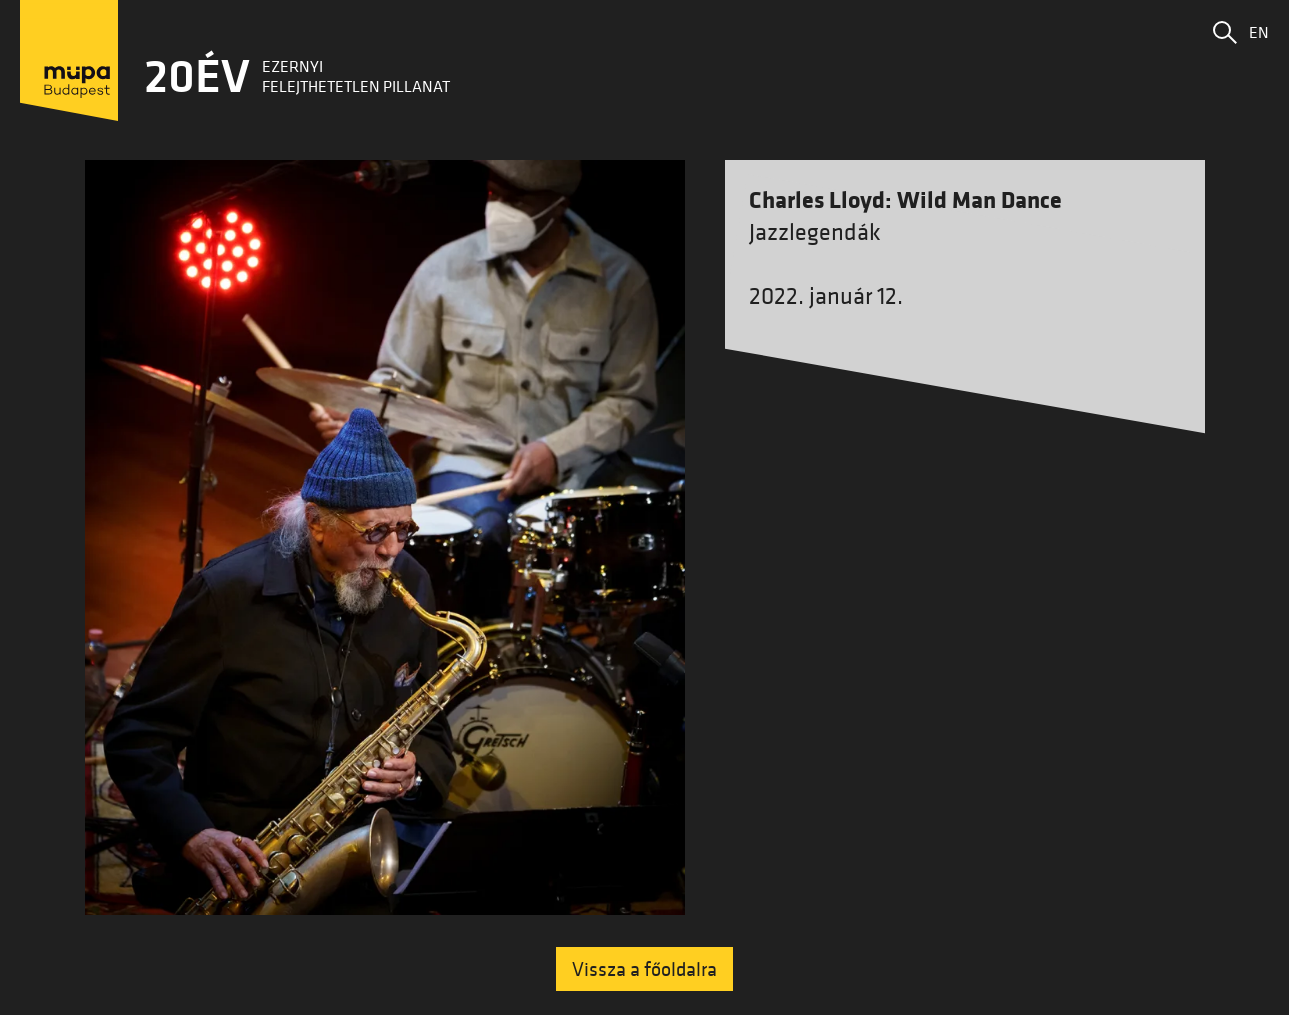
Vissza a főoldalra (644, 969)
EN (1259, 32)
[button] (1225, 32)
